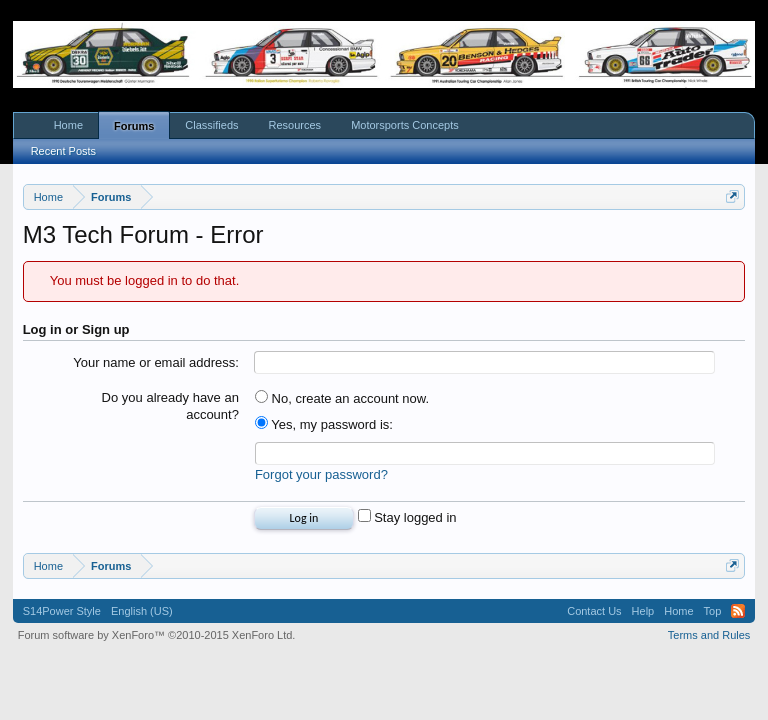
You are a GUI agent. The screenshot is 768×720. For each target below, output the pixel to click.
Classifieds (211, 125)
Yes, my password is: (324, 424)
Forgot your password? (321, 474)
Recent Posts (63, 151)
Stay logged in (407, 517)
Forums (134, 126)
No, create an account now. (342, 398)
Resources (295, 125)
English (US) (142, 611)
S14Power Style (62, 611)
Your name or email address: (156, 362)
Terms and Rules (709, 635)
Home (68, 125)
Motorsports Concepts (405, 125)
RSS (738, 611)
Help (643, 611)
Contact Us (594, 611)
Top (713, 611)
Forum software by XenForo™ (157, 635)
